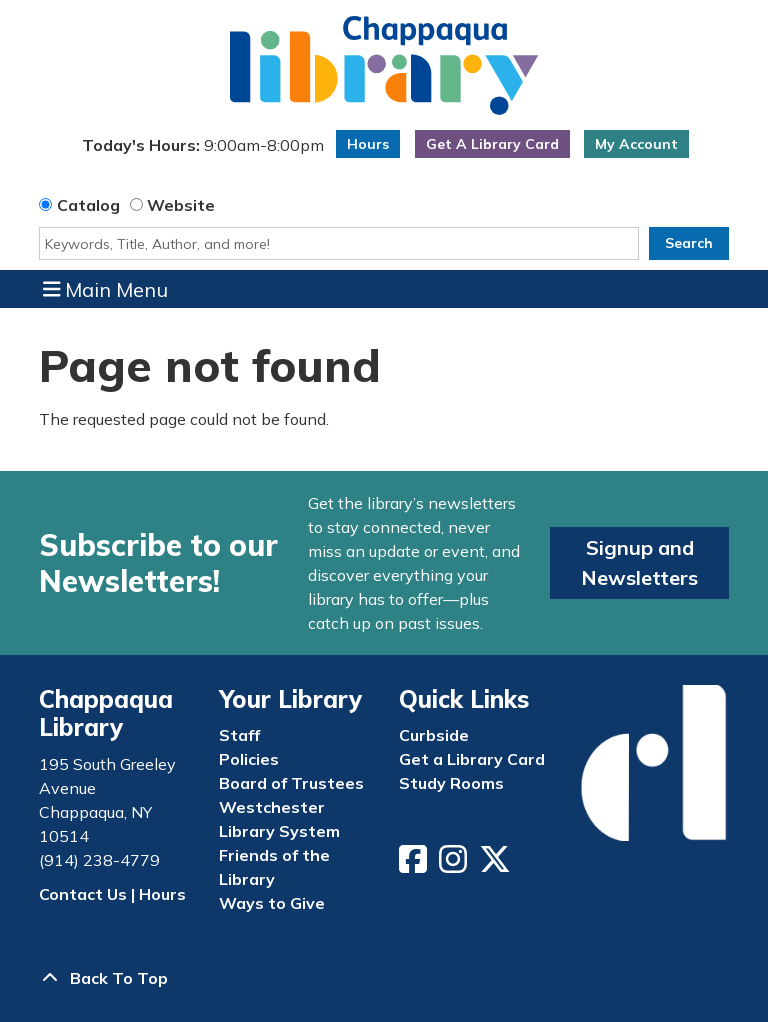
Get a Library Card (472, 759)
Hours (368, 144)
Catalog (88, 205)
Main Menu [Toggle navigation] (106, 289)
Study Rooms (451, 783)
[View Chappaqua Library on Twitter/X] (497, 865)
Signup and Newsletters (639, 562)
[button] (202, 149)
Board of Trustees (291, 783)
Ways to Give (272, 903)
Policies (249, 759)
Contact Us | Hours (112, 894)
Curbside (434, 735)
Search (689, 243)
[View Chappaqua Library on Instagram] (455, 865)
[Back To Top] (384, 978)
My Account (636, 144)
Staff (239, 735)
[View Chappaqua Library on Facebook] (415, 865)
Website (181, 205)
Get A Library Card (492, 144)
